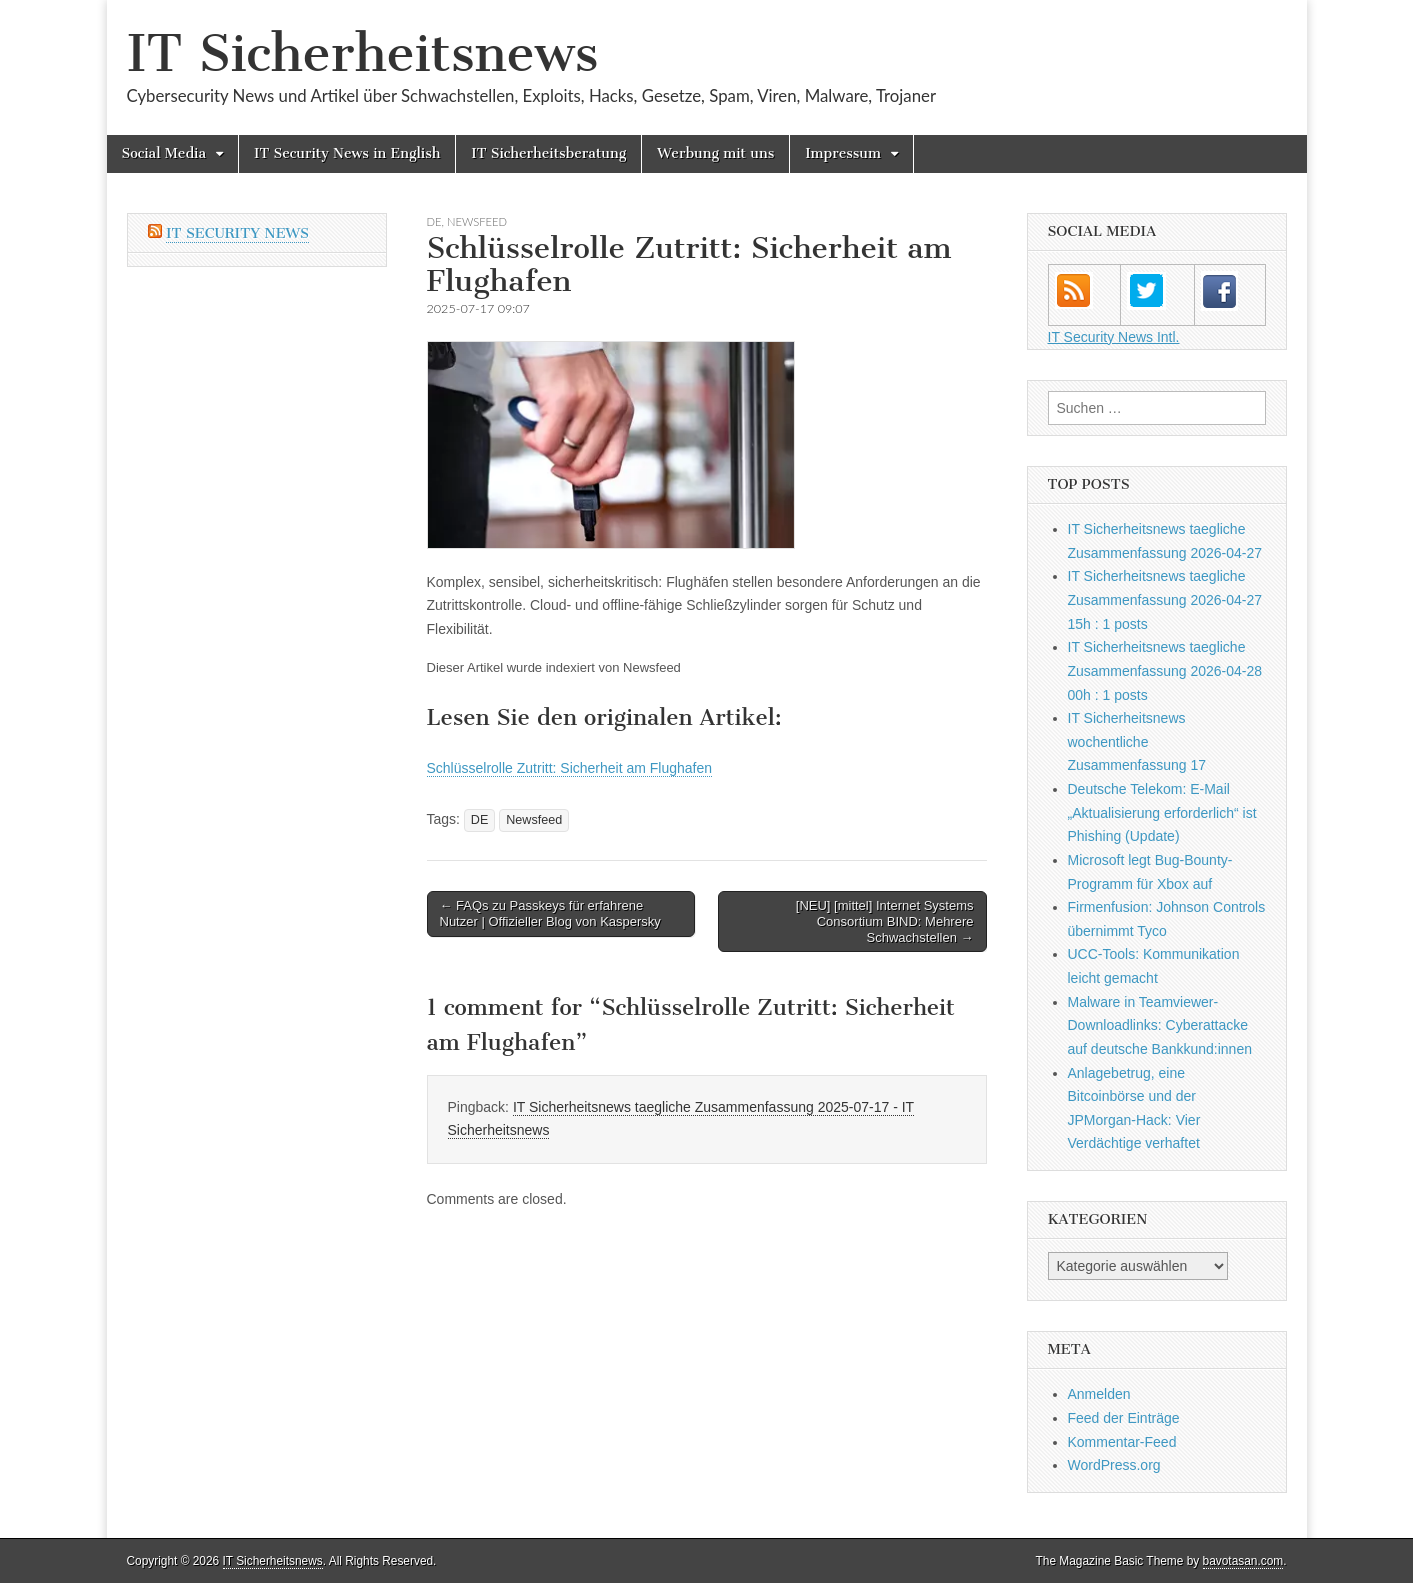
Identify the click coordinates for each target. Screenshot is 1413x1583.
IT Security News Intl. (1114, 337)
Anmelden (1099, 1394)
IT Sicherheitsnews (363, 53)
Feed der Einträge (1124, 1418)
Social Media (164, 153)
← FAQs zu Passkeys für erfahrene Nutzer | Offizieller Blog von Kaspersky (550, 913)
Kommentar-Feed (1122, 1442)
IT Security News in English (347, 153)
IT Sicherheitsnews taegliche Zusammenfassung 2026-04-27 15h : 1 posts (1165, 599)
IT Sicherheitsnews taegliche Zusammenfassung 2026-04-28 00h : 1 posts (1165, 670)
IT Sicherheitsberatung (548, 153)
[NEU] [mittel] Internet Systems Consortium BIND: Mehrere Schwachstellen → (885, 921)
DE (434, 221)
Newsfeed (477, 221)
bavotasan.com (1243, 1561)
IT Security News (237, 233)
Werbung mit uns (715, 153)
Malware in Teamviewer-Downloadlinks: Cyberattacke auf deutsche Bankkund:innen (1160, 1025)
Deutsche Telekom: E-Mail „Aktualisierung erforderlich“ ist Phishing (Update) (1162, 812)
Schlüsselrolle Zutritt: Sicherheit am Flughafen (570, 768)
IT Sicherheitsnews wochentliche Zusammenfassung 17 (1137, 741)
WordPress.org (1114, 1465)
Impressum (843, 153)
